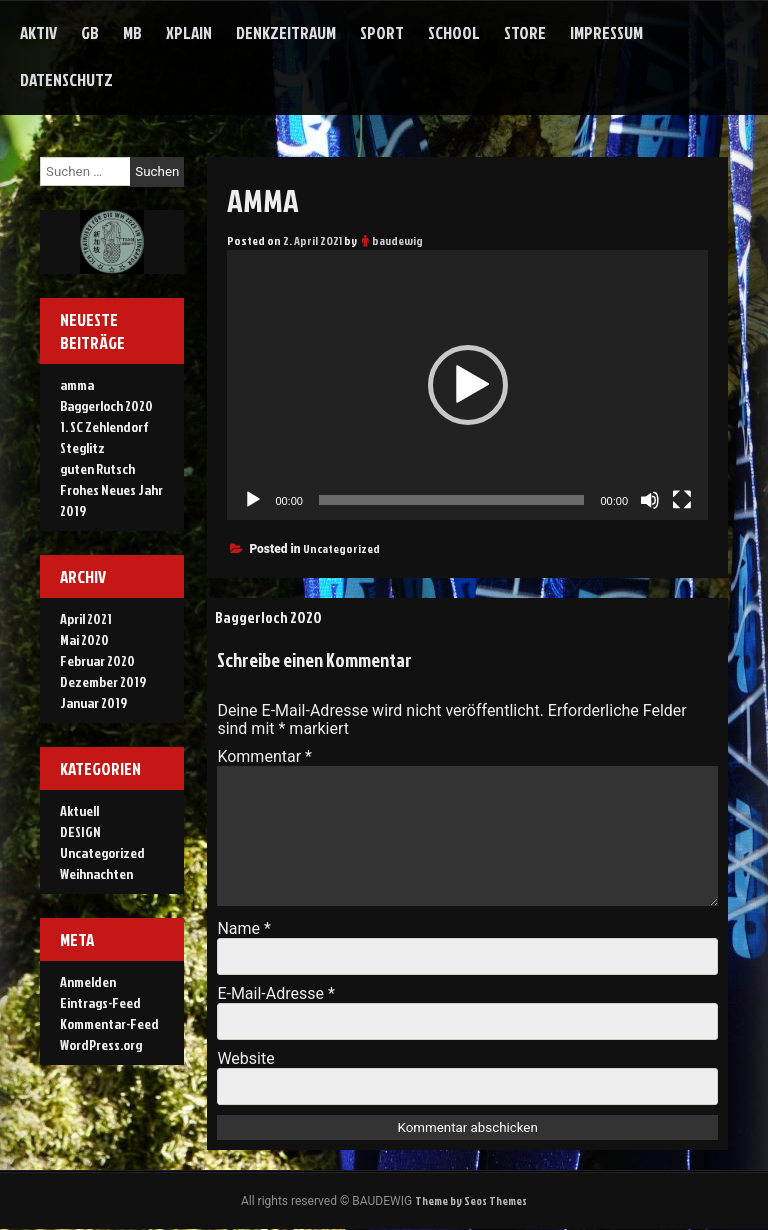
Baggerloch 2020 (270, 617)
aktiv (38, 32)
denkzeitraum (286, 32)
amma (77, 384)
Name (244, 928)
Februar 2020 (97, 660)
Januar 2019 (93, 702)
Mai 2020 (84, 639)
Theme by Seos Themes (471, 1201)
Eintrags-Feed (100, 1002)
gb (90, 32)
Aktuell (79, 810)
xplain (189, 32)
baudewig (397, 240)
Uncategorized (341, 548)
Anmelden (88, 981)
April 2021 (86, 618)
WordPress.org (101, 1044)
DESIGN (80, 831)
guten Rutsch (97, 468)
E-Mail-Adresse (275, 993)
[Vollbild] (682, 500)
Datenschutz (66, 79)
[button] (468, 385)
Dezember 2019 (103, 681)
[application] (467, 385)
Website (245, 1058)
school (454, 32)
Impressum (606, 32)
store (525, 32)
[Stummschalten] (650, 500)
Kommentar (264, 756)
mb (132, 32)
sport (382, 32)
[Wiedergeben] (253, 500)
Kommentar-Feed (109, 1023)
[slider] (452, 500)
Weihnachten (96, 873)
